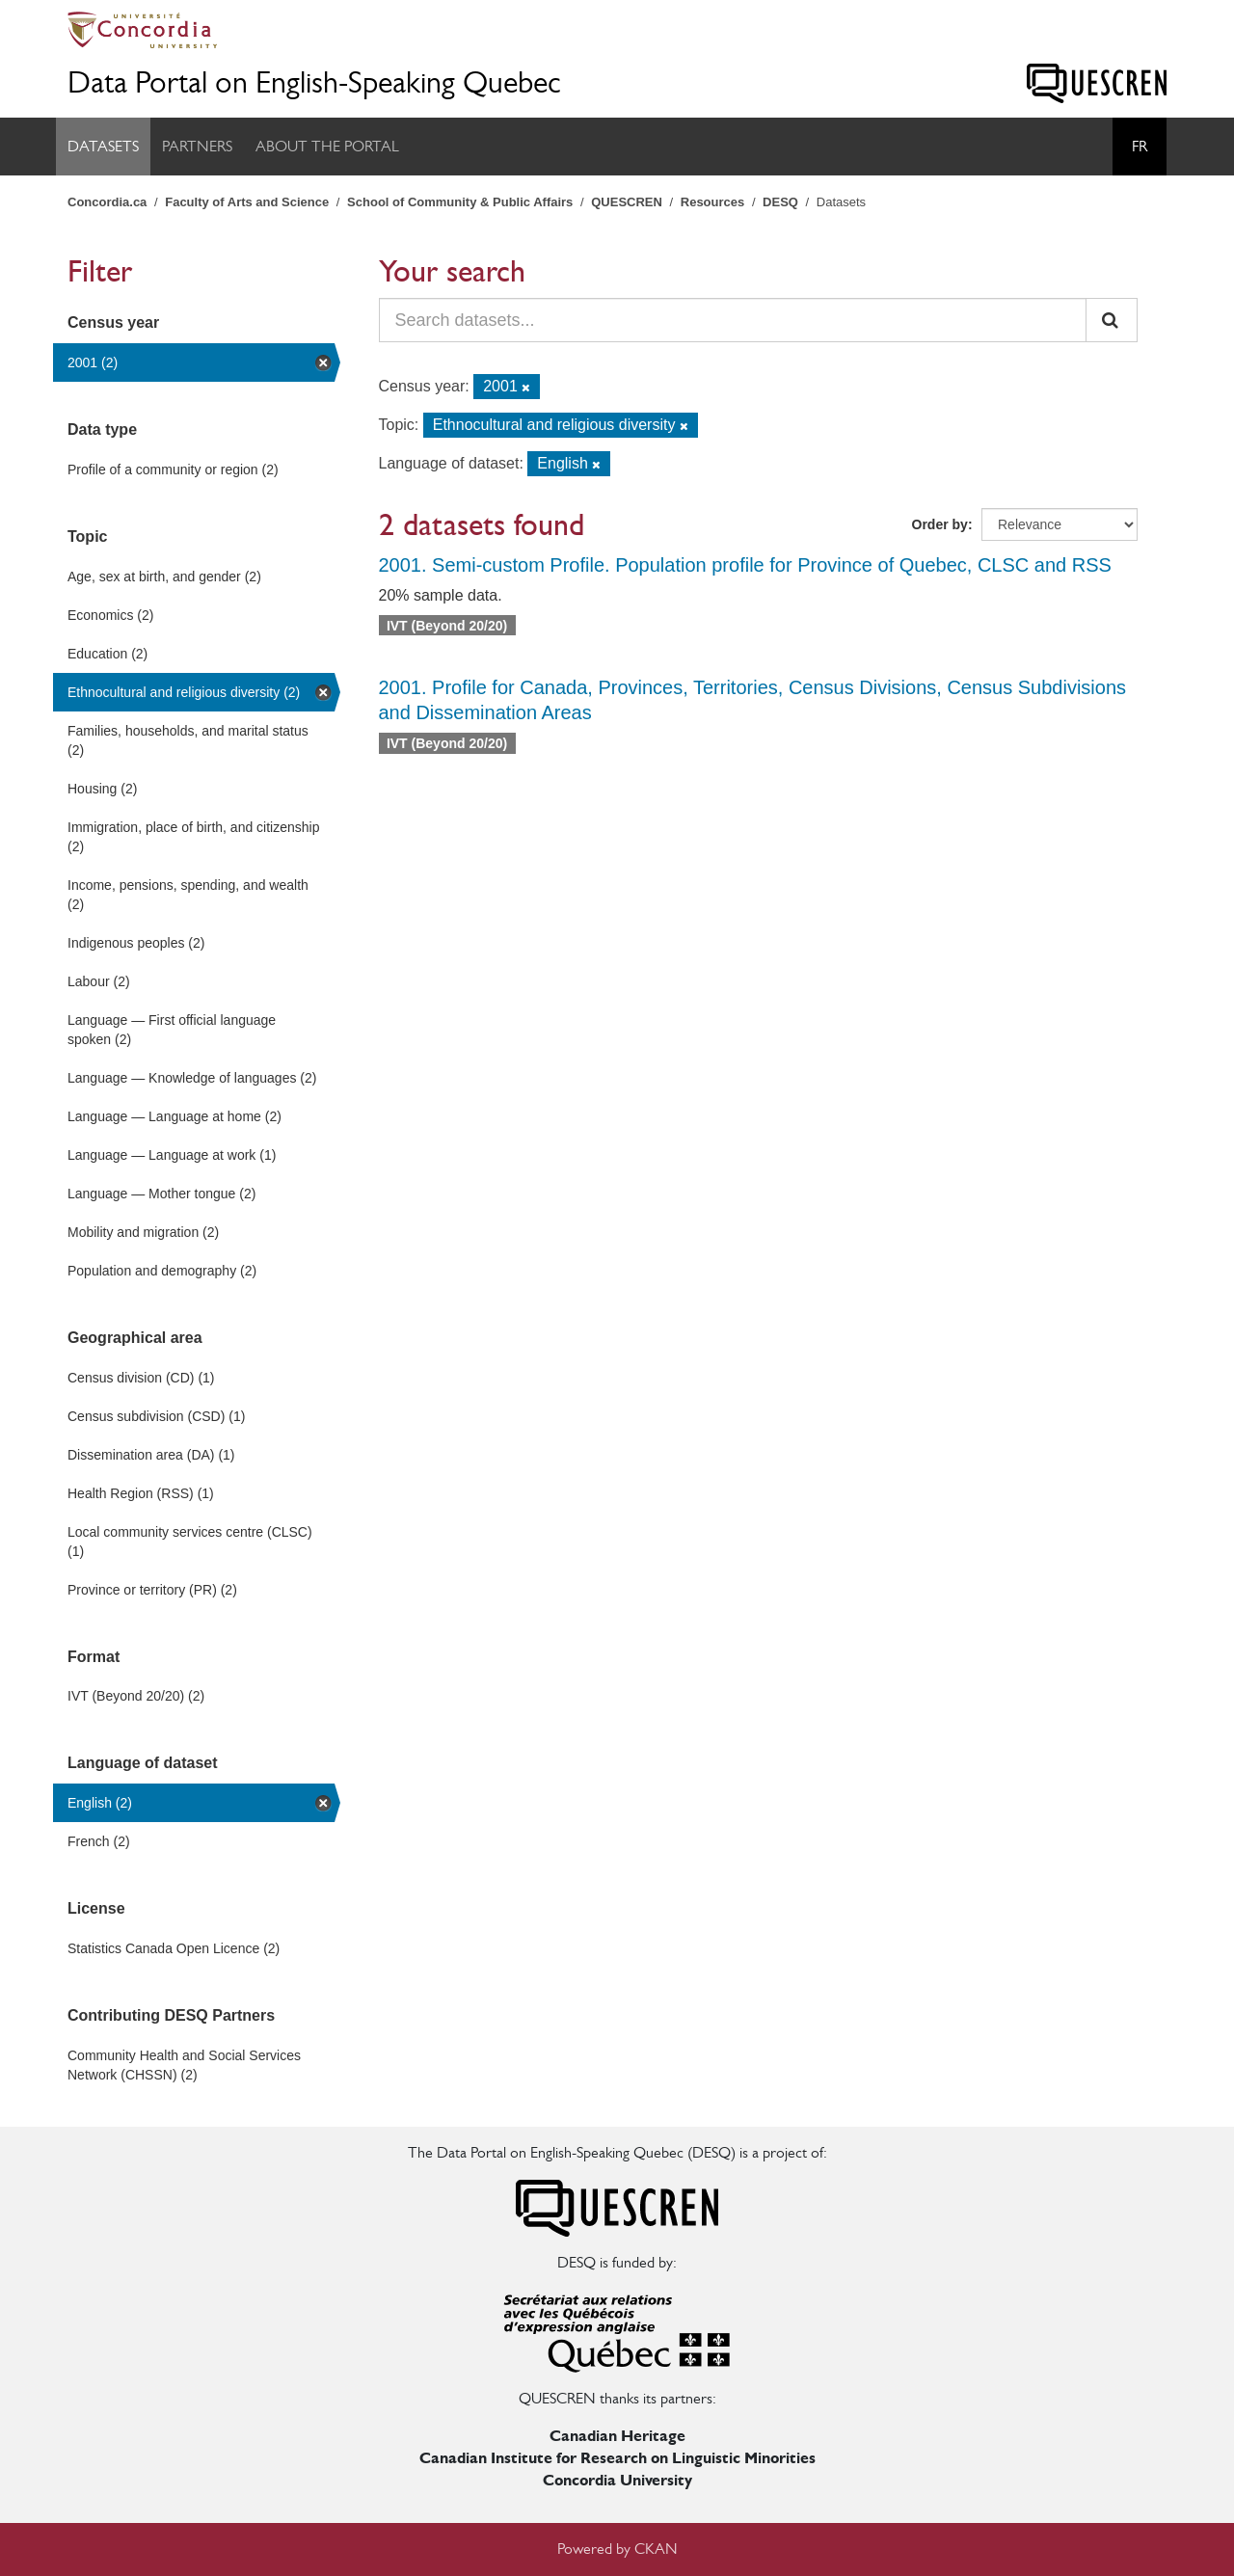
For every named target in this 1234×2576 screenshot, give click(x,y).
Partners (197, 146)
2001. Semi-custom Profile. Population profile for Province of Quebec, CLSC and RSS (745, 565)
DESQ (780, 202)
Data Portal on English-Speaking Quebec (314, 82)
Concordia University (617, 2480)
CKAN (656, 2548)
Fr (1139, 146)
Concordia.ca (107, 202)
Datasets (103, 146)
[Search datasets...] (733, 320)
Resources (712, 202)
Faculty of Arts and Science (247, 202)
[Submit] (1112, 320)
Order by (940, 524)
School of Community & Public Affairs (460, 202)
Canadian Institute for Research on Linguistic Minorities (617, 2458)
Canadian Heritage (617, 2436)
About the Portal (327, 146)
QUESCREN (626, 202)
